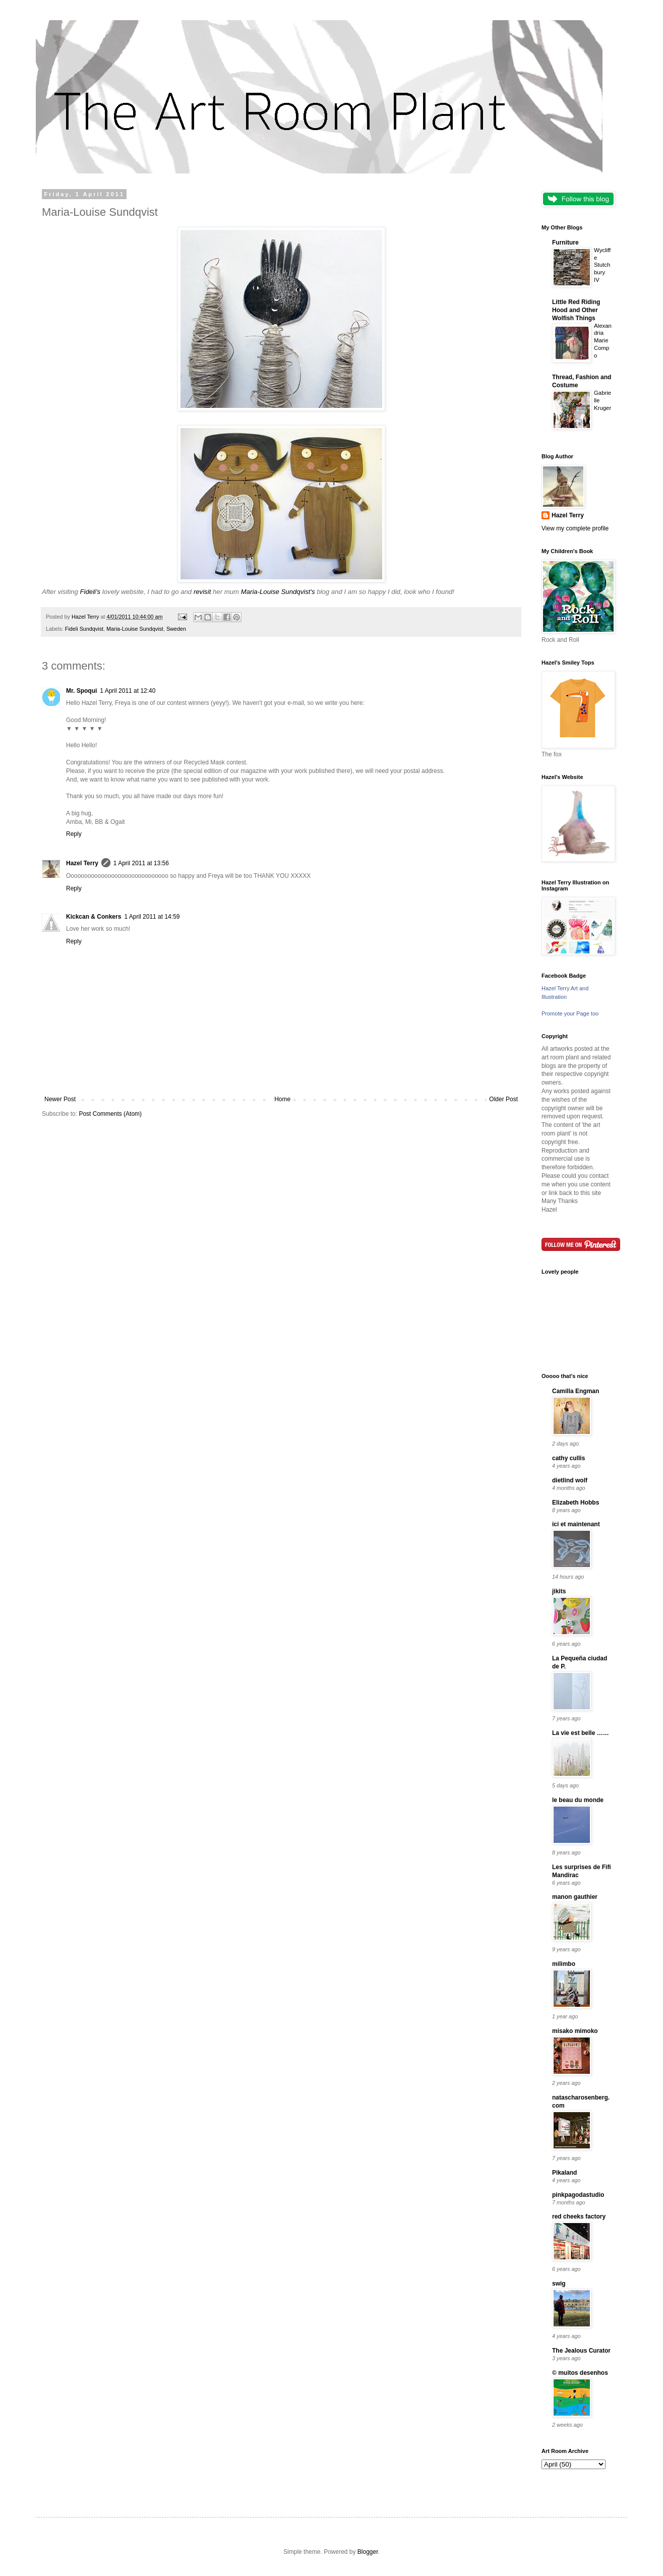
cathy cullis (568, 1458)
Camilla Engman (575, 1391)
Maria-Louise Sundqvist (134, 629)
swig (559, 2283)
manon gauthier (574, 1896)
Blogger (367, 2551)
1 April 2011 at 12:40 (127, 690)
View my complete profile (575, 528)
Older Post (503, 1099)
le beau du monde (578, 1800)
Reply (74, 833)
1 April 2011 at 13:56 (141, 863)
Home (282, 1099)
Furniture (565, 242)
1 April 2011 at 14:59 (151, 916)
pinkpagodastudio (578, 2194)
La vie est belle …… (580, 1732)
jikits (559, 1591)
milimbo (563, 1963)
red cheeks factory (579, 2216)
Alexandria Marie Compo (603, 340)
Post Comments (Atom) (110, 1113)
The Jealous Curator (581, 2350)
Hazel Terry (82, 863)
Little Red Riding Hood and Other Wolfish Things (576, 310)
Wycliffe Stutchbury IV (602, 265)
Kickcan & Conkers (93, 916)
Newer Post (60, 1099)
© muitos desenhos (580, 2372)
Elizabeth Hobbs (575, 1502)
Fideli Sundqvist (84, 629)
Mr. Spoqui (81, 690)
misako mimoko (575, 2030)
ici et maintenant (576, 1524)
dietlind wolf (569, 1480)
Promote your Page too (569, 1013)
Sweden (176, 629)
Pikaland (564, 2172)
